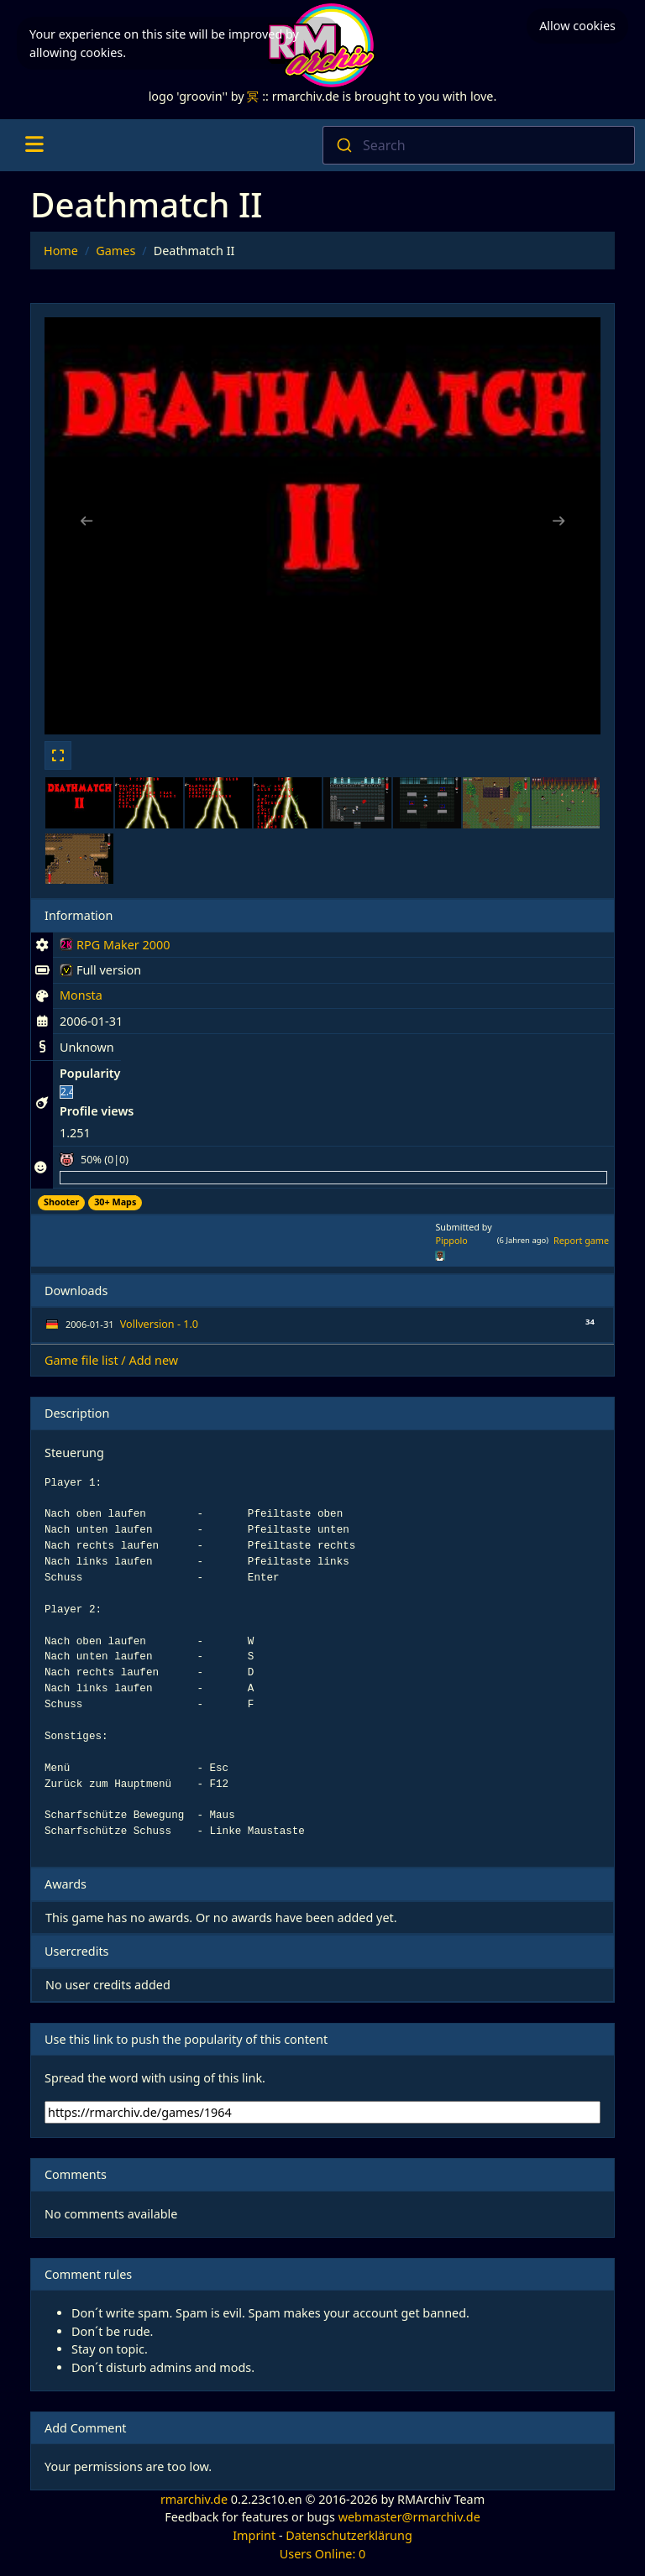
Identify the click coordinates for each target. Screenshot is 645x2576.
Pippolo (451, 1240)
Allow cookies (577, 26)
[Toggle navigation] (34, 145)
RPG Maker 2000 (115, 948)
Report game (581, 1240)
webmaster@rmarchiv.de (409, 2517)
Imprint (254, 2535)
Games (115, 251)
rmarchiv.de (194, 2499)
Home (61, 251)
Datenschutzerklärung (349, 2535)
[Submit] (343, 145)
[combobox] (478, 145)
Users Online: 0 (323, 2554)
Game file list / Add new (111, 1360)
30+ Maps (115, 1201)
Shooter (61, 1201)
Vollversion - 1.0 (159, 1324)
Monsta (81, 995)
